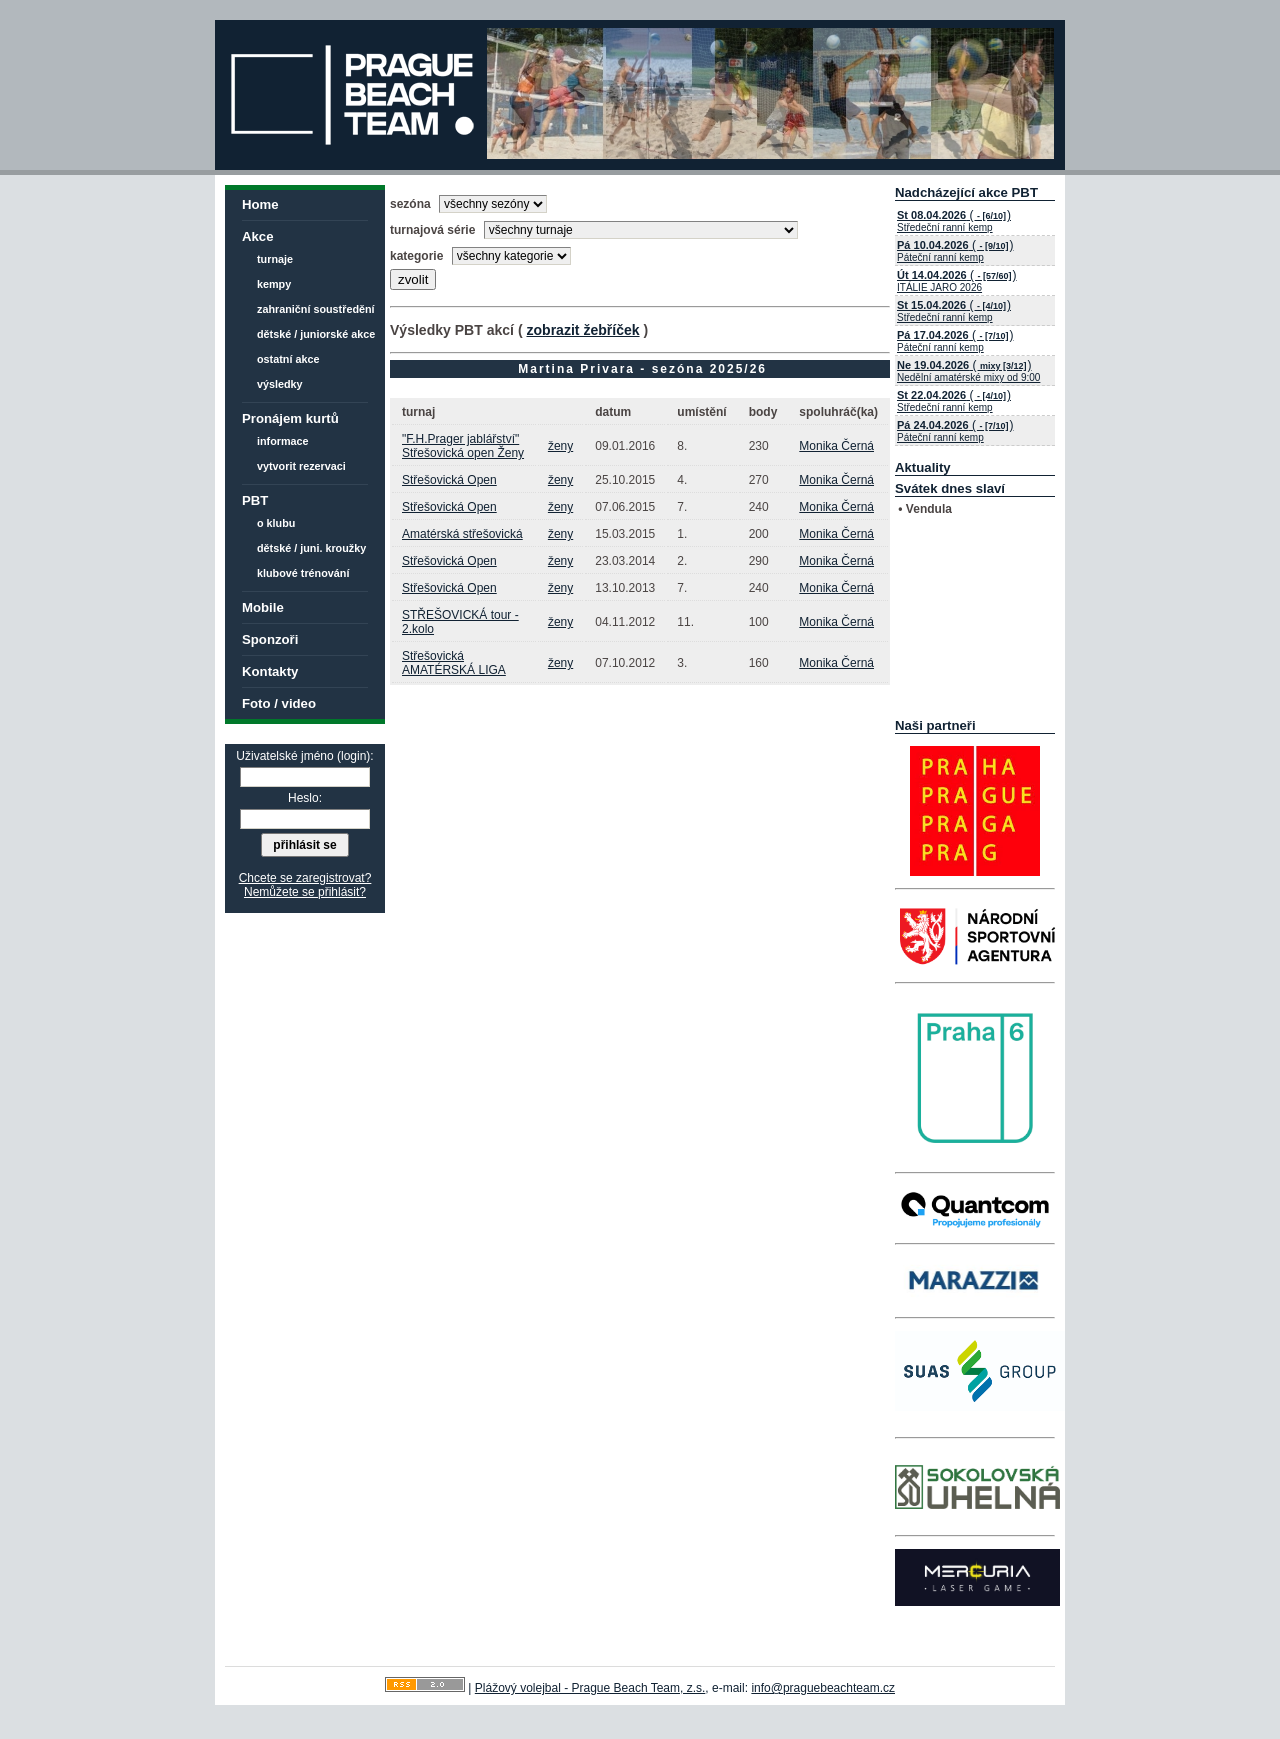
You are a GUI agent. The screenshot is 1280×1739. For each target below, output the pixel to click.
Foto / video (279, 703)
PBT (255, 500)
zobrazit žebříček (582, 330)
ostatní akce (288, 359)
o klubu (276, 523)
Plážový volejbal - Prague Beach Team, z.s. (590, 1688)
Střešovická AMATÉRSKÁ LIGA (454, 663)
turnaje (275, 259)
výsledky (280, 384)
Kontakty (270, 671)
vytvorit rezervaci (301, 466)
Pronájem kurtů (290, 418)
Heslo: (305, 798)
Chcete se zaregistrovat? (305, 878)
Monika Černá (836, 446)
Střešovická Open (449, 480)
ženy (560, 446)
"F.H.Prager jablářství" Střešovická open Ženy (463, 446)
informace (283, 441)
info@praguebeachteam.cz (823, 1688)
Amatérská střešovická (462, 534)
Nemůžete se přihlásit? (305, 892)
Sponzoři (270, 639)
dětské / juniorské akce (316, 334)
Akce (258, 236)
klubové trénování (303, 573)
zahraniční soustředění (316, 309)
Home (260, 204)
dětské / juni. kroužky (311, 548)
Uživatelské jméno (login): (304, 756)
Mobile (263, 607)
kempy (274, 284)
